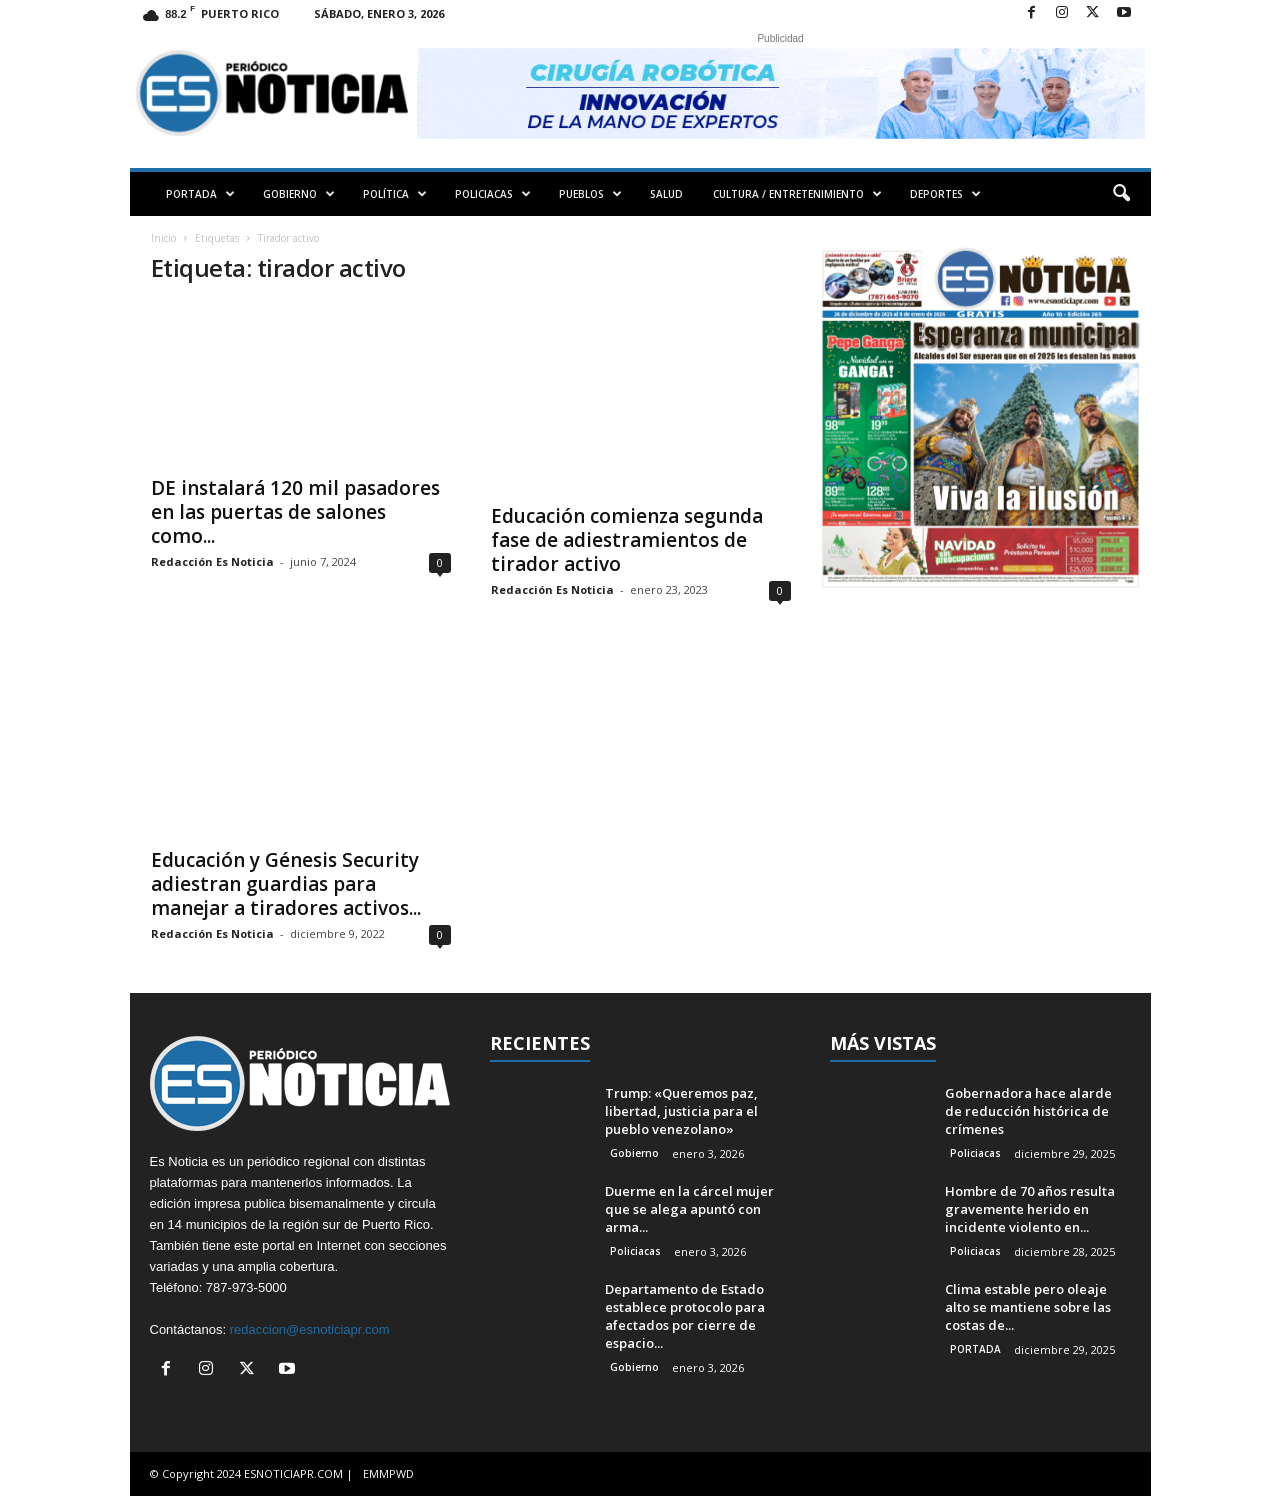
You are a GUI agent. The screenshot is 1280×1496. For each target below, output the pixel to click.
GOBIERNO (299, 194)
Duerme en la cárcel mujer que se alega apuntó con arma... (689, 1209)
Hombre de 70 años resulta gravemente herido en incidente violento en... (1030, 1209)
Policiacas (635, 1251)
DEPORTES (945, 194)
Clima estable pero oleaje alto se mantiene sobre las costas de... (1028, 1307)
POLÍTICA (395, 194)
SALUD (666, 194)
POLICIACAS (493, 194)
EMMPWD (388, 1473)
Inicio (163, 238)
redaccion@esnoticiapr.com (310, 1329)
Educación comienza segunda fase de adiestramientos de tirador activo (627, 540)
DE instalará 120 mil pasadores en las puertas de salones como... (295, 512)
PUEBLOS (590, 194)
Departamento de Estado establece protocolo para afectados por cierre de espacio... (685, 1316)
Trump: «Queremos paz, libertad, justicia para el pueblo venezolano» (681, 1111)
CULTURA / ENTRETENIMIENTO (797, 194)
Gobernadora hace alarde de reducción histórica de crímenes (1028, 1111)
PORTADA (200, 194)
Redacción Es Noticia (212, 561)
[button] (1121, 194)
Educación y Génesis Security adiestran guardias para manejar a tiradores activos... (286, 884)
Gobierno (634, 1153)
